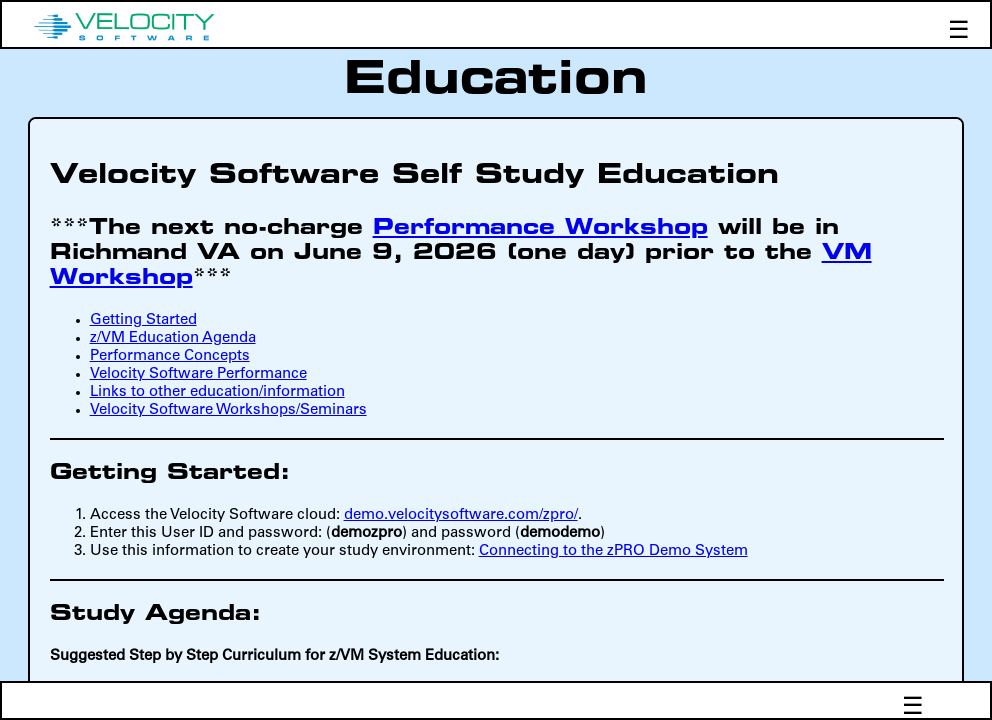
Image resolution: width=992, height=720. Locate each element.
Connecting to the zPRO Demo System (613, 551)
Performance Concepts (170, 356)
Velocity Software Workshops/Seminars (228, 410)
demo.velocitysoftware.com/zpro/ (461, 515)
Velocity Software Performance (198, 374)
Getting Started (143, 320)
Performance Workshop (540, 228)
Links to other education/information (217, 392)
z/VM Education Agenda (173, 338)
